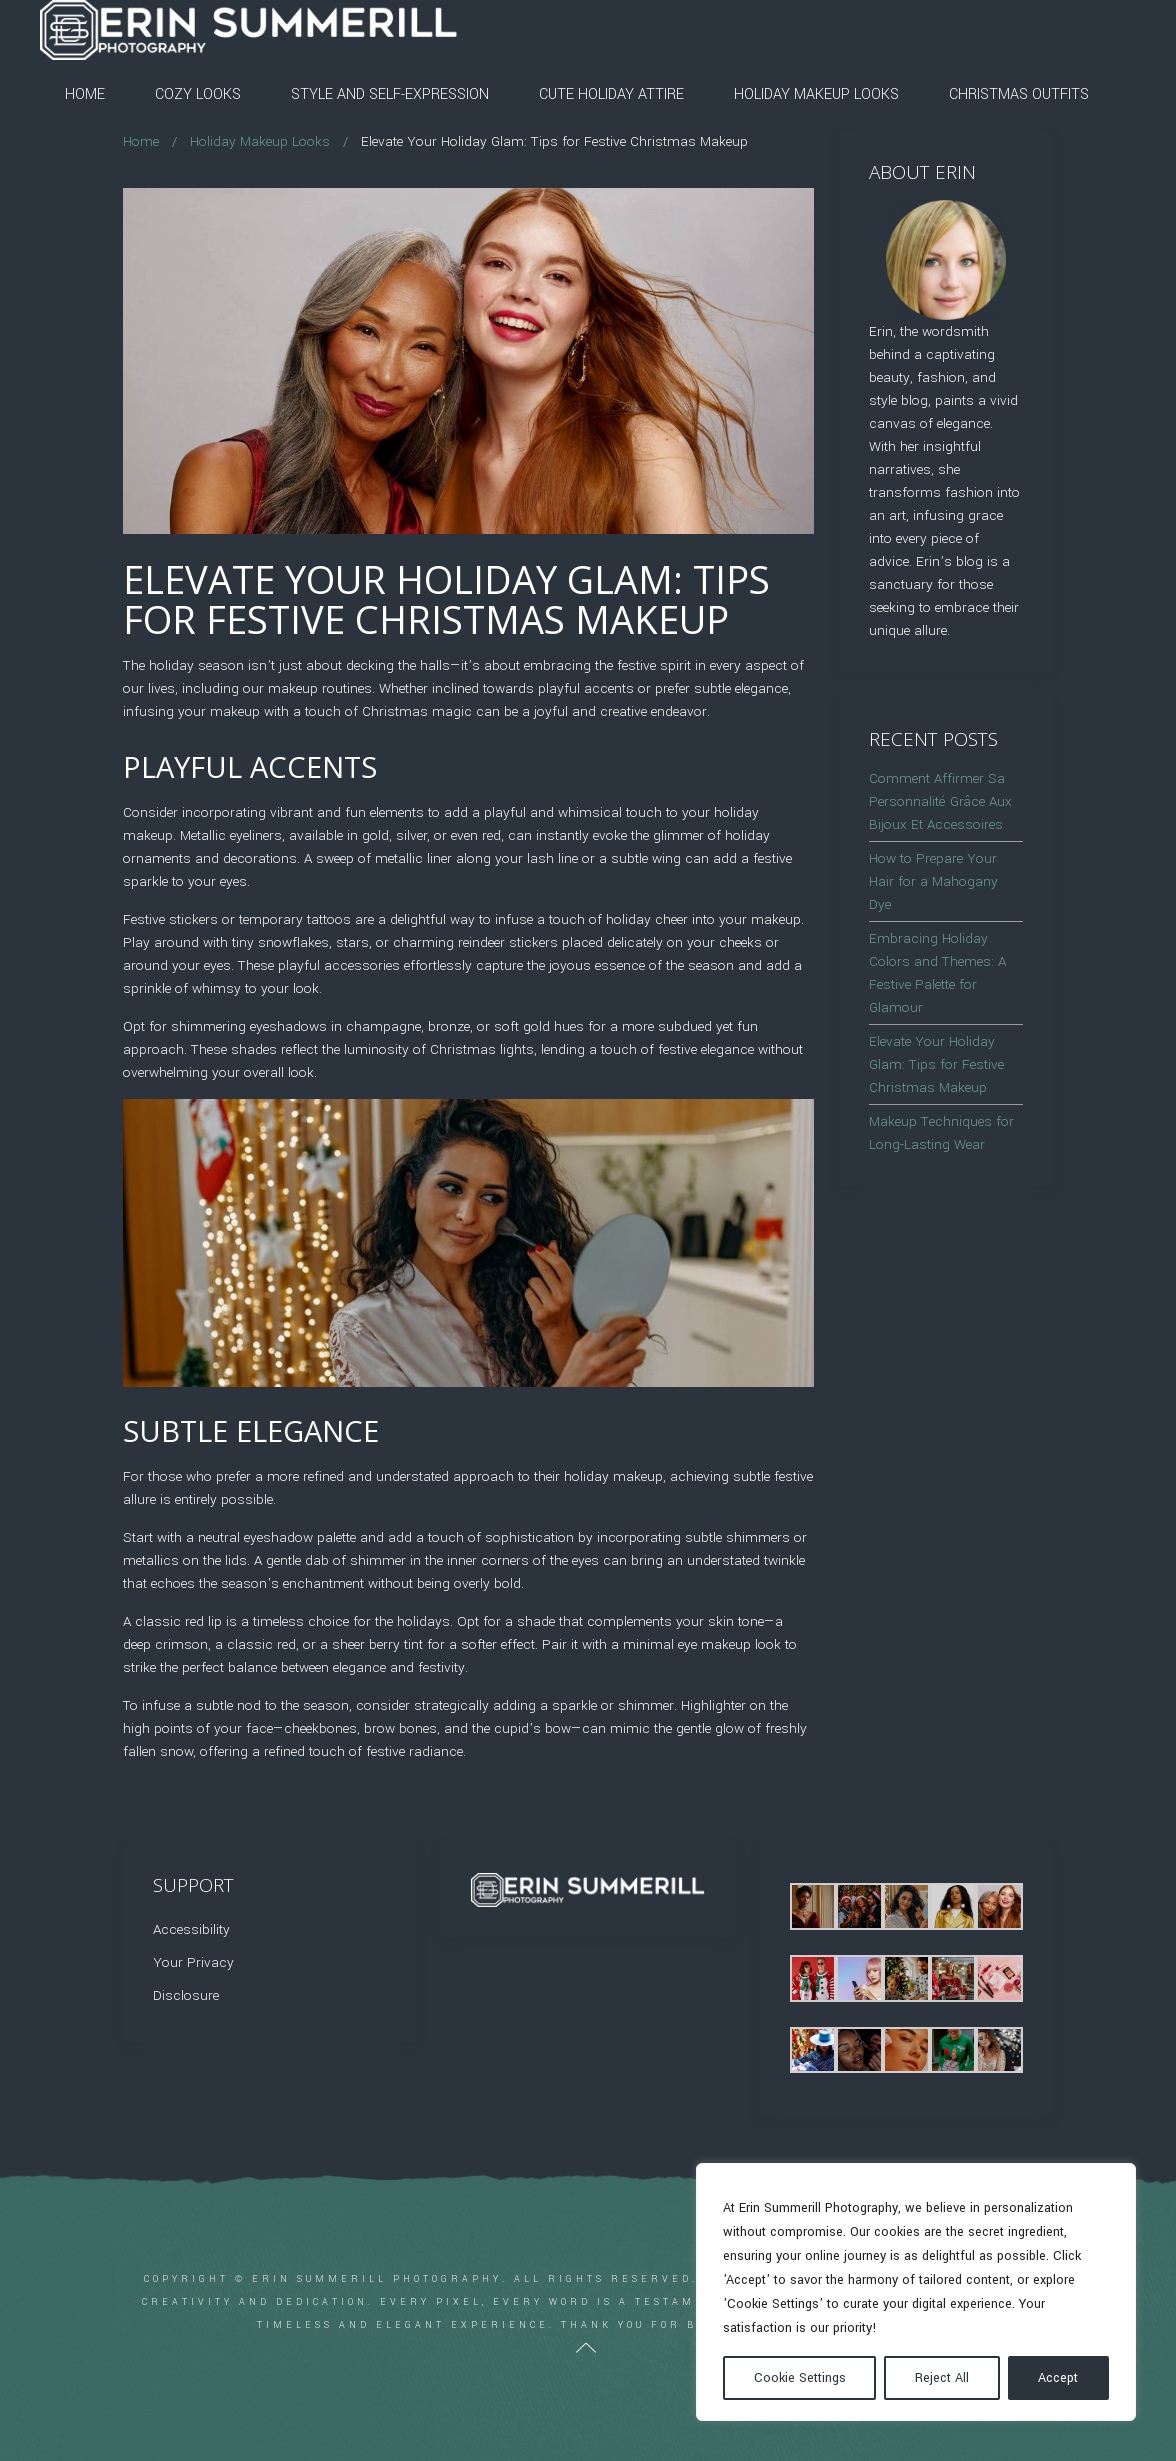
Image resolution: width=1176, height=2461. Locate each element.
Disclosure (186, 1995)
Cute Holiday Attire (611, 94)
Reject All (942, 2378)
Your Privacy (193, 1962)
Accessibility (191, 1929)
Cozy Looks (198, 94)
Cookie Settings (800, 2378)
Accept (1058, 2378)
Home (85, 94)
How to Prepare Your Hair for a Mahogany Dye (933, 881)
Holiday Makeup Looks (816, 94)
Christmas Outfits (1019, 94)
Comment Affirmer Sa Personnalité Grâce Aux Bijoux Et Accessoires (940, 801)
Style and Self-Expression (390, 94)
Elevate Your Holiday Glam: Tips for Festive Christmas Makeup (936, 1064)
